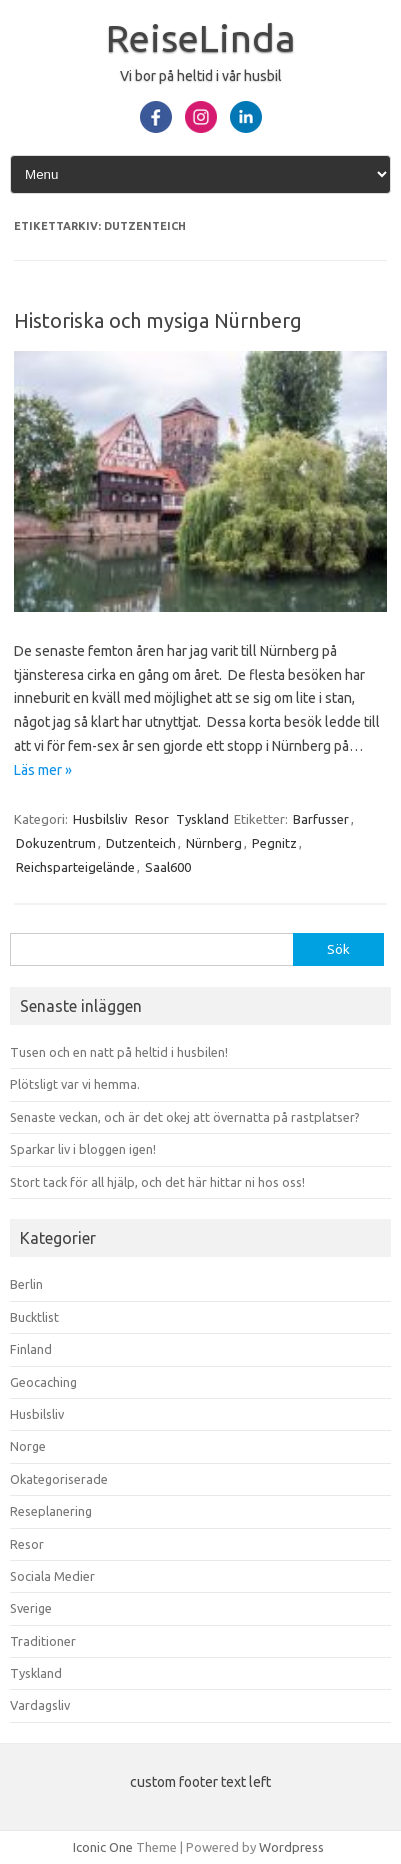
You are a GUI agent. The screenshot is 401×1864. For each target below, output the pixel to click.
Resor (152, 819)
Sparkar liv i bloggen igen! (83, 1149)
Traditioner (43, 1641)
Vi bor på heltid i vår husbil (201, 76)
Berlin (26, 1284)
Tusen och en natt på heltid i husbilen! (119, 1052)
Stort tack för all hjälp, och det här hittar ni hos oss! (157, 1182)
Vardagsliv (40, 1705)
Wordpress (291, 1847)
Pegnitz (274, 843)
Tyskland (202, 819)
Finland (31, 1349)
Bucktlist (34, 1317)
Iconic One (103, 1847)
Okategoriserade (59, 1479)
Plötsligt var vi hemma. (75, 1084)
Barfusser (321, 819)
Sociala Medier (52, 1576)
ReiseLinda (201, 38)
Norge (28, 1446)
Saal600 (168, 867)
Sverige (31, 1608)
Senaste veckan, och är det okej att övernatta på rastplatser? (185, 1117)
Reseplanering (51, 1511)
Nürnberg (214, 843)
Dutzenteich (141, 843)
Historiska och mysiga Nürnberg (158, 320)
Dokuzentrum (56, 843)
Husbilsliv (100, 819)
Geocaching (43, 1382)
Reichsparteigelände (75, 867)
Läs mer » (43, 770)
